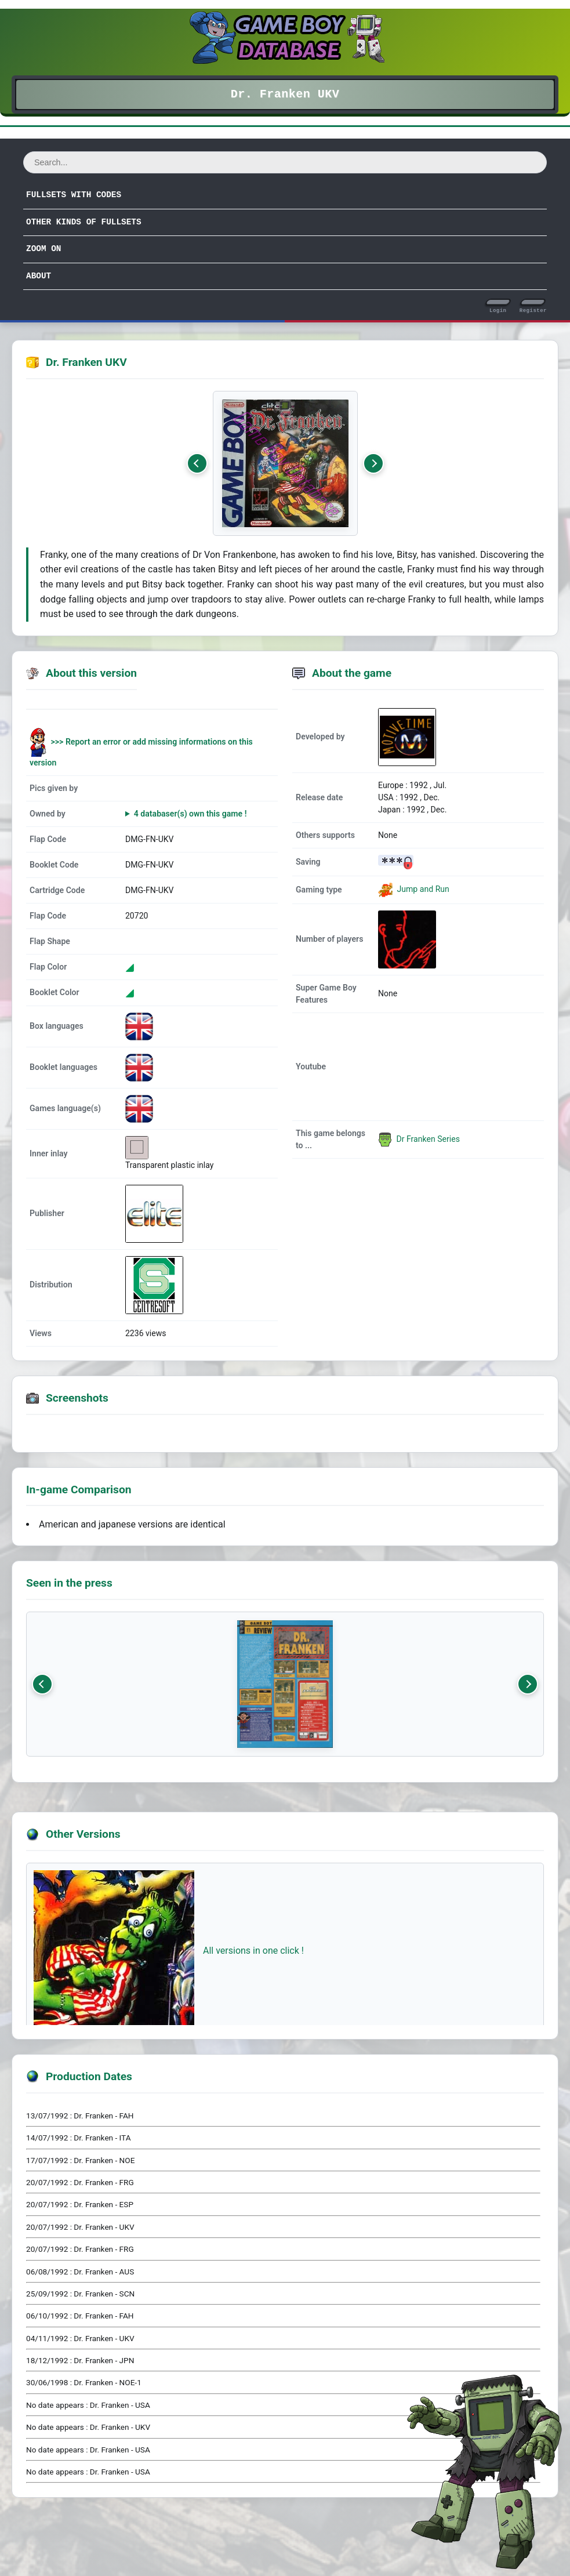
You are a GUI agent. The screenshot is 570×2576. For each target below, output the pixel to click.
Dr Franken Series (419, 1139)
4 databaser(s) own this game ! (190, 813)
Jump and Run (422, 889)
